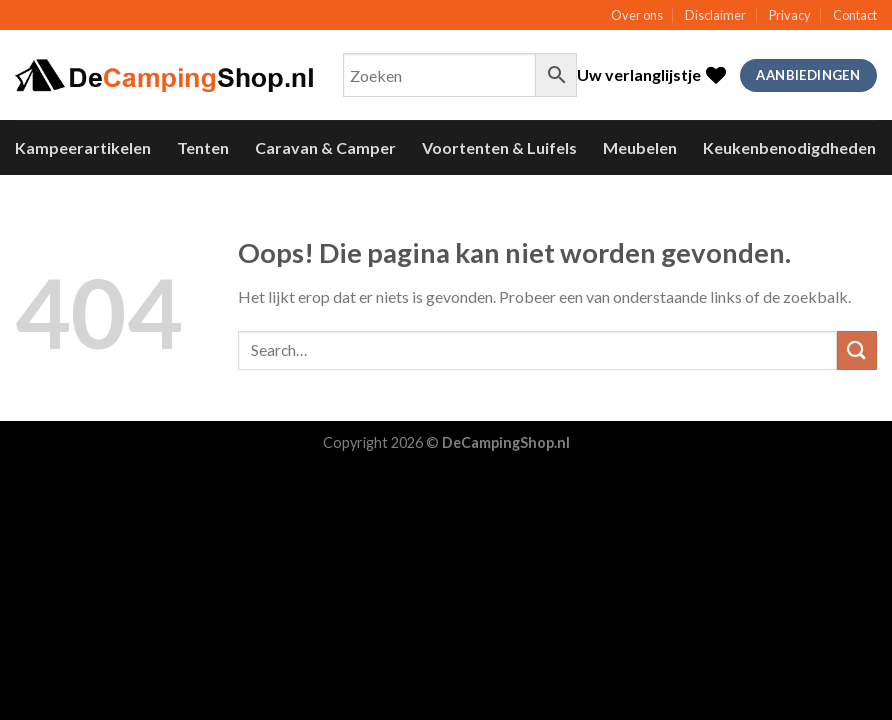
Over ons (637, 15)
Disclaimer (715, 15)
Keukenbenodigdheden (789, 147)
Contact (855, 15)
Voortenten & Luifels (499, 147)
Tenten (203, 147)
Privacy (790, 15)
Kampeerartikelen (83, 147)
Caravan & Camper (325, 147)
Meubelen (640, 147)
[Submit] (857, 350)
